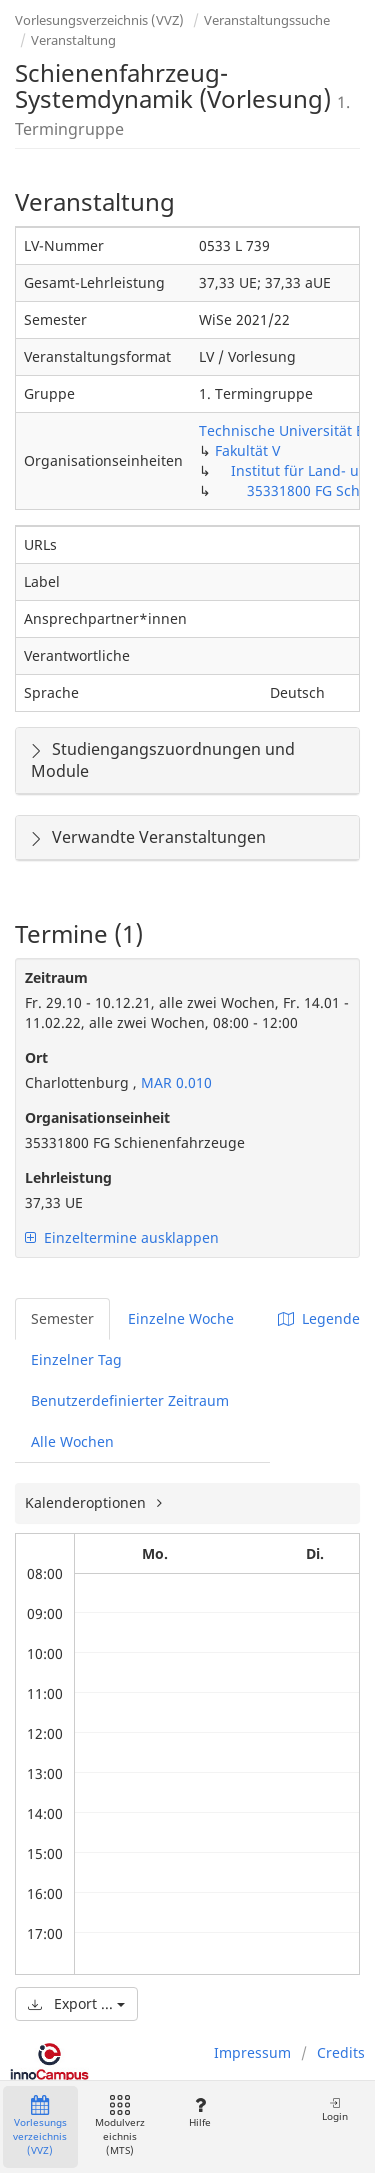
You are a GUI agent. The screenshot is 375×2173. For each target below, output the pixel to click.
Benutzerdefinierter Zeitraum (130, 1400)
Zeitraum (56, 977)
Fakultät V (247, 450)
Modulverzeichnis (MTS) (120, 2126)
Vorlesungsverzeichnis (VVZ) (99, 20)
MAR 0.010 (174, 1082)
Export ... (76, 2003)
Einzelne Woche (181, 1318)
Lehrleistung (68, 1177)
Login (335, 2109)
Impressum (252, 2052)
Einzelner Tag (76, 1359)
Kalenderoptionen (87, 1502)
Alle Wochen (72, 1441)
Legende (319, 1318)
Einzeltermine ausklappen (122, 1237)
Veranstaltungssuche (267, 20)
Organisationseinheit (97, 1117)
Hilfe (199, 2112)
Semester (62, 1318)
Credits (341, 2052)
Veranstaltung (73, 40)
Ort (36, 1057)
